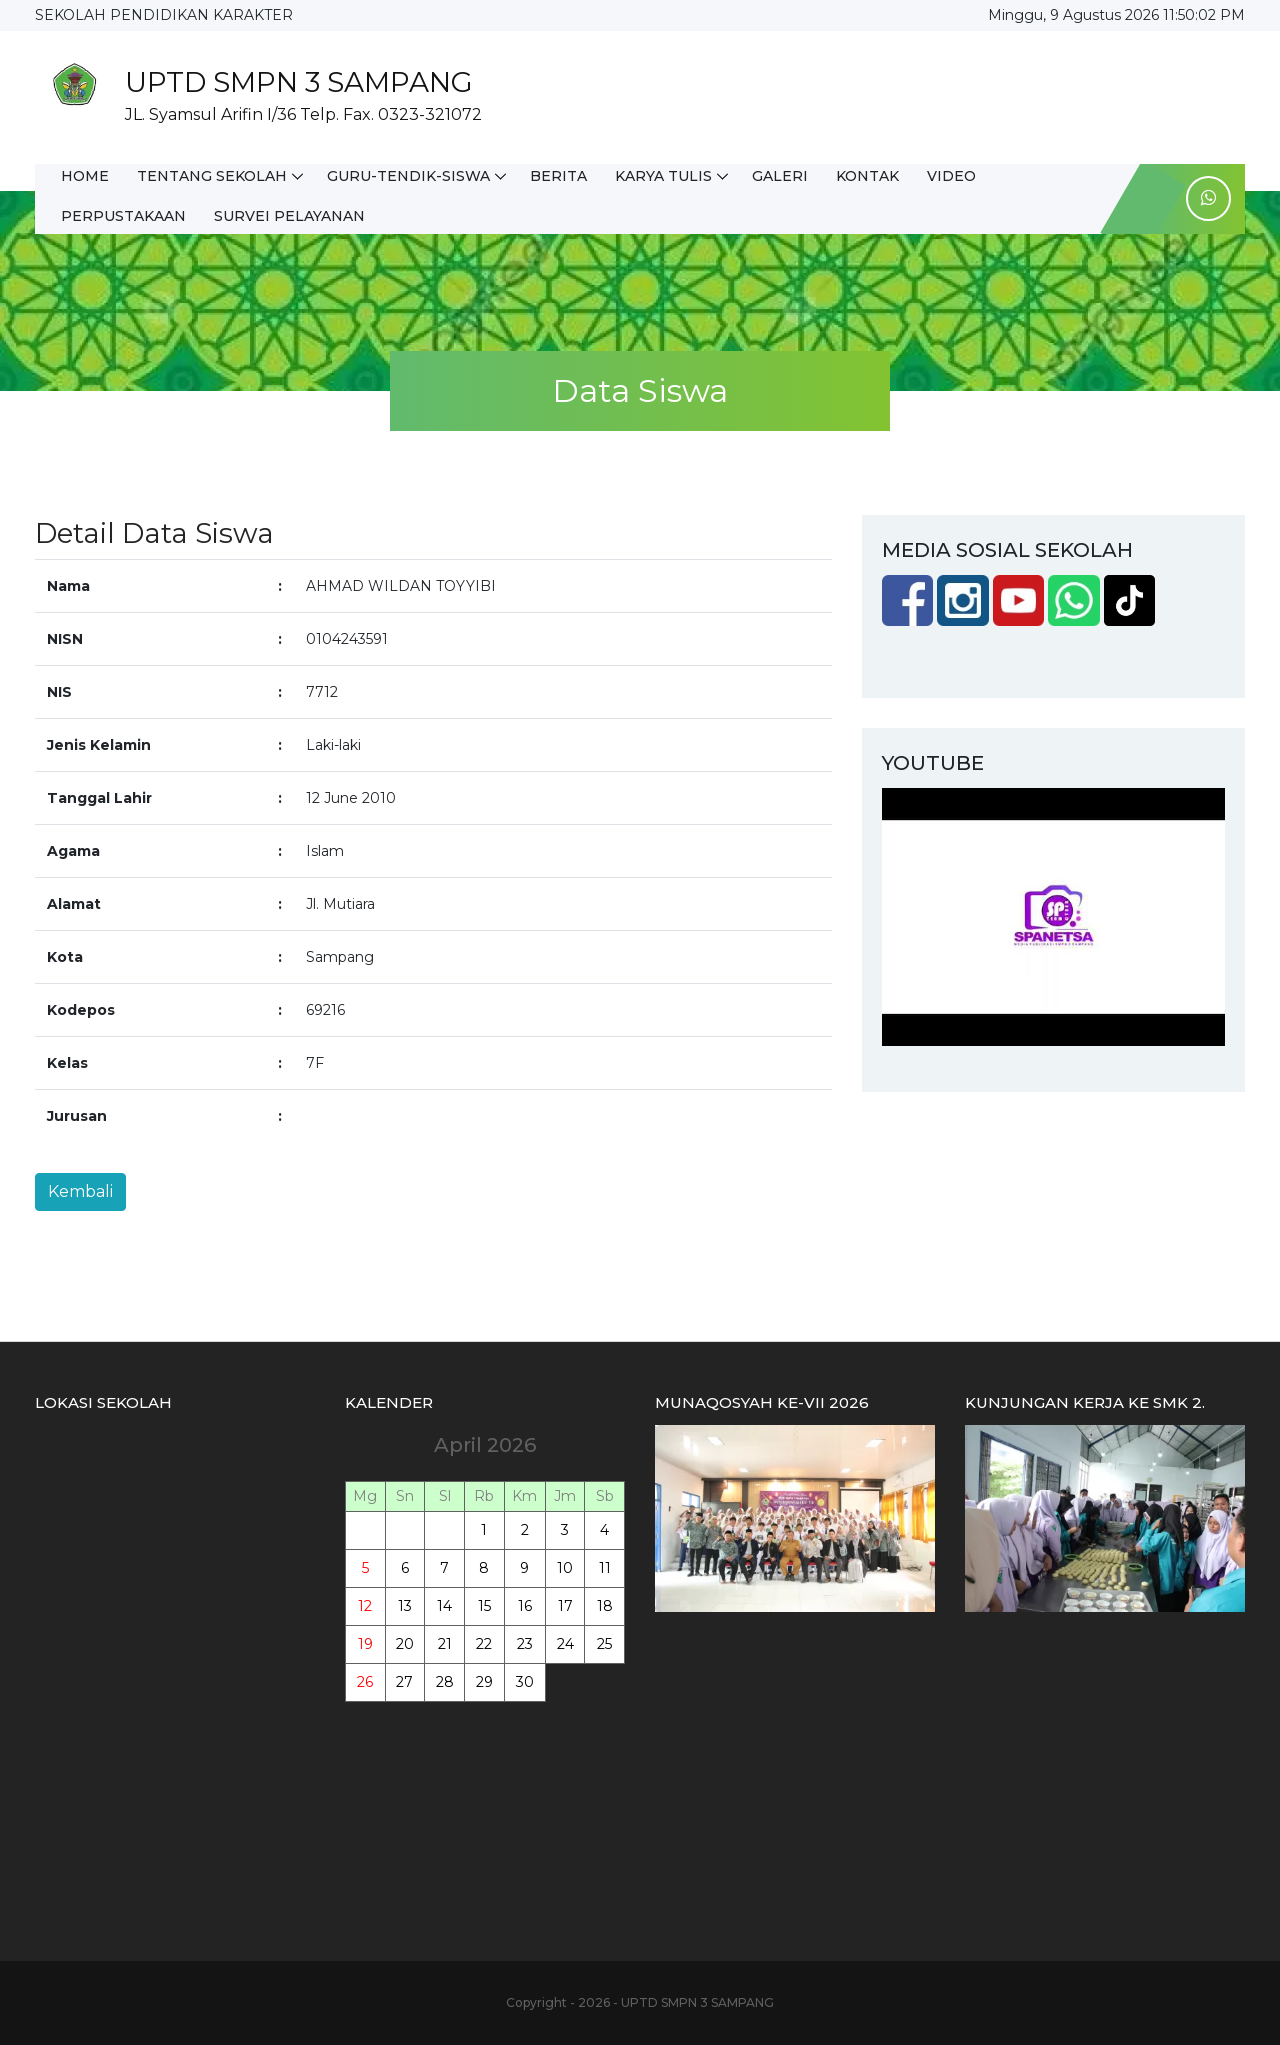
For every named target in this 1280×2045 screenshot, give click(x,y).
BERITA (558, 176)
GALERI (780, 176)
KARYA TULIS (663, 176)
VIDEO (951, 176)
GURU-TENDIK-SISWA (408, 176)
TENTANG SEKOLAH (212, 176)
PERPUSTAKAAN (123, 216)
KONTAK (867, 176)
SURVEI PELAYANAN (289, 216)
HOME (85, 176)
